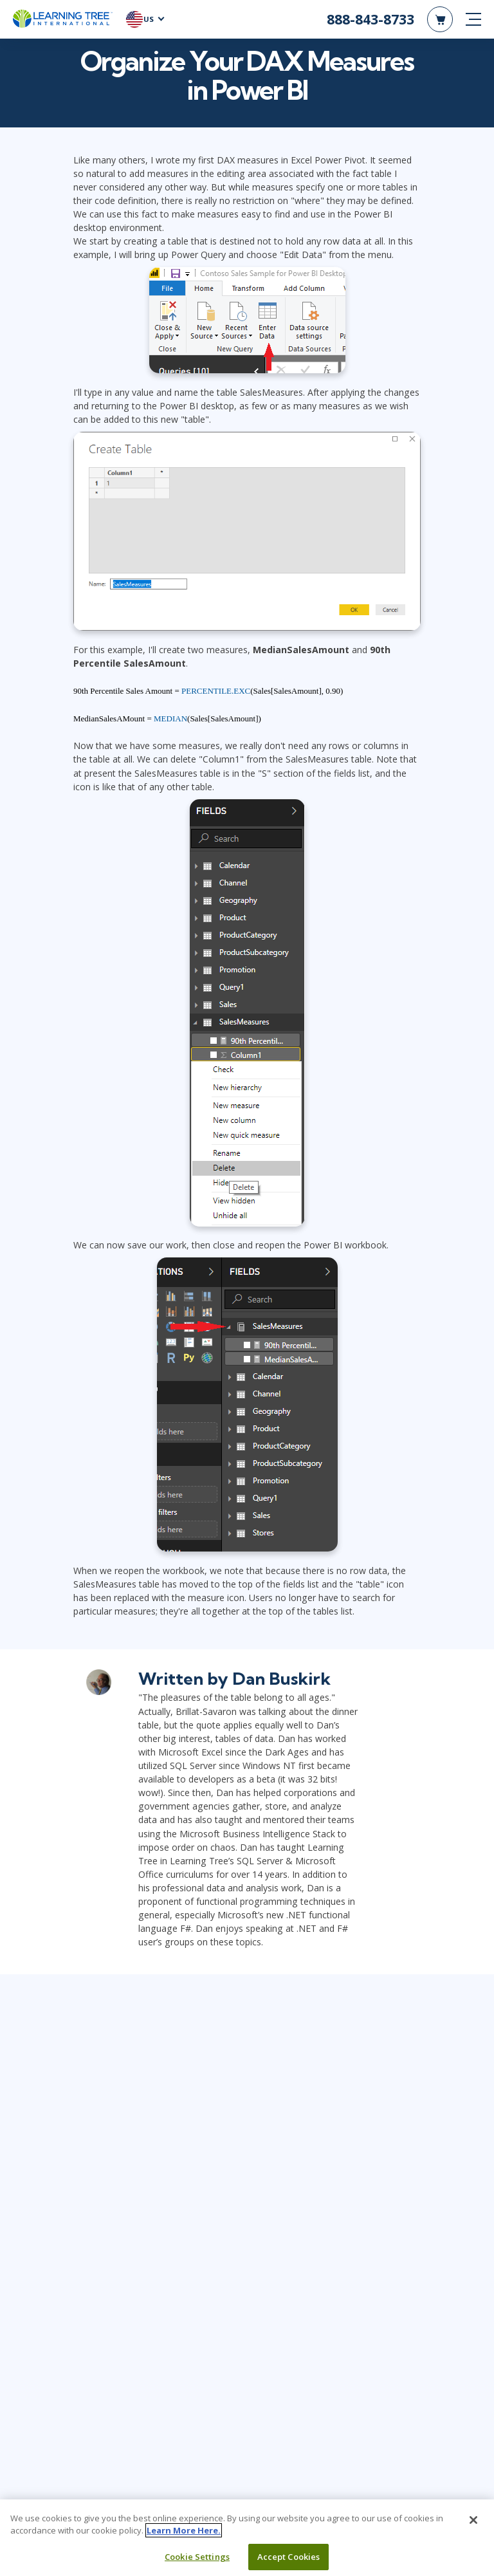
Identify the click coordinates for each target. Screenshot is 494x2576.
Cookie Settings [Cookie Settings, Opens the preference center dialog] (197, 2556)
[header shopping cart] (440, 19)
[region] (247, 2537)
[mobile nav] (473, 19)
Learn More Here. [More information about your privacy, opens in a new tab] (184, 2530)
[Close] (473, 2520)
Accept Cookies (288, 2556)
